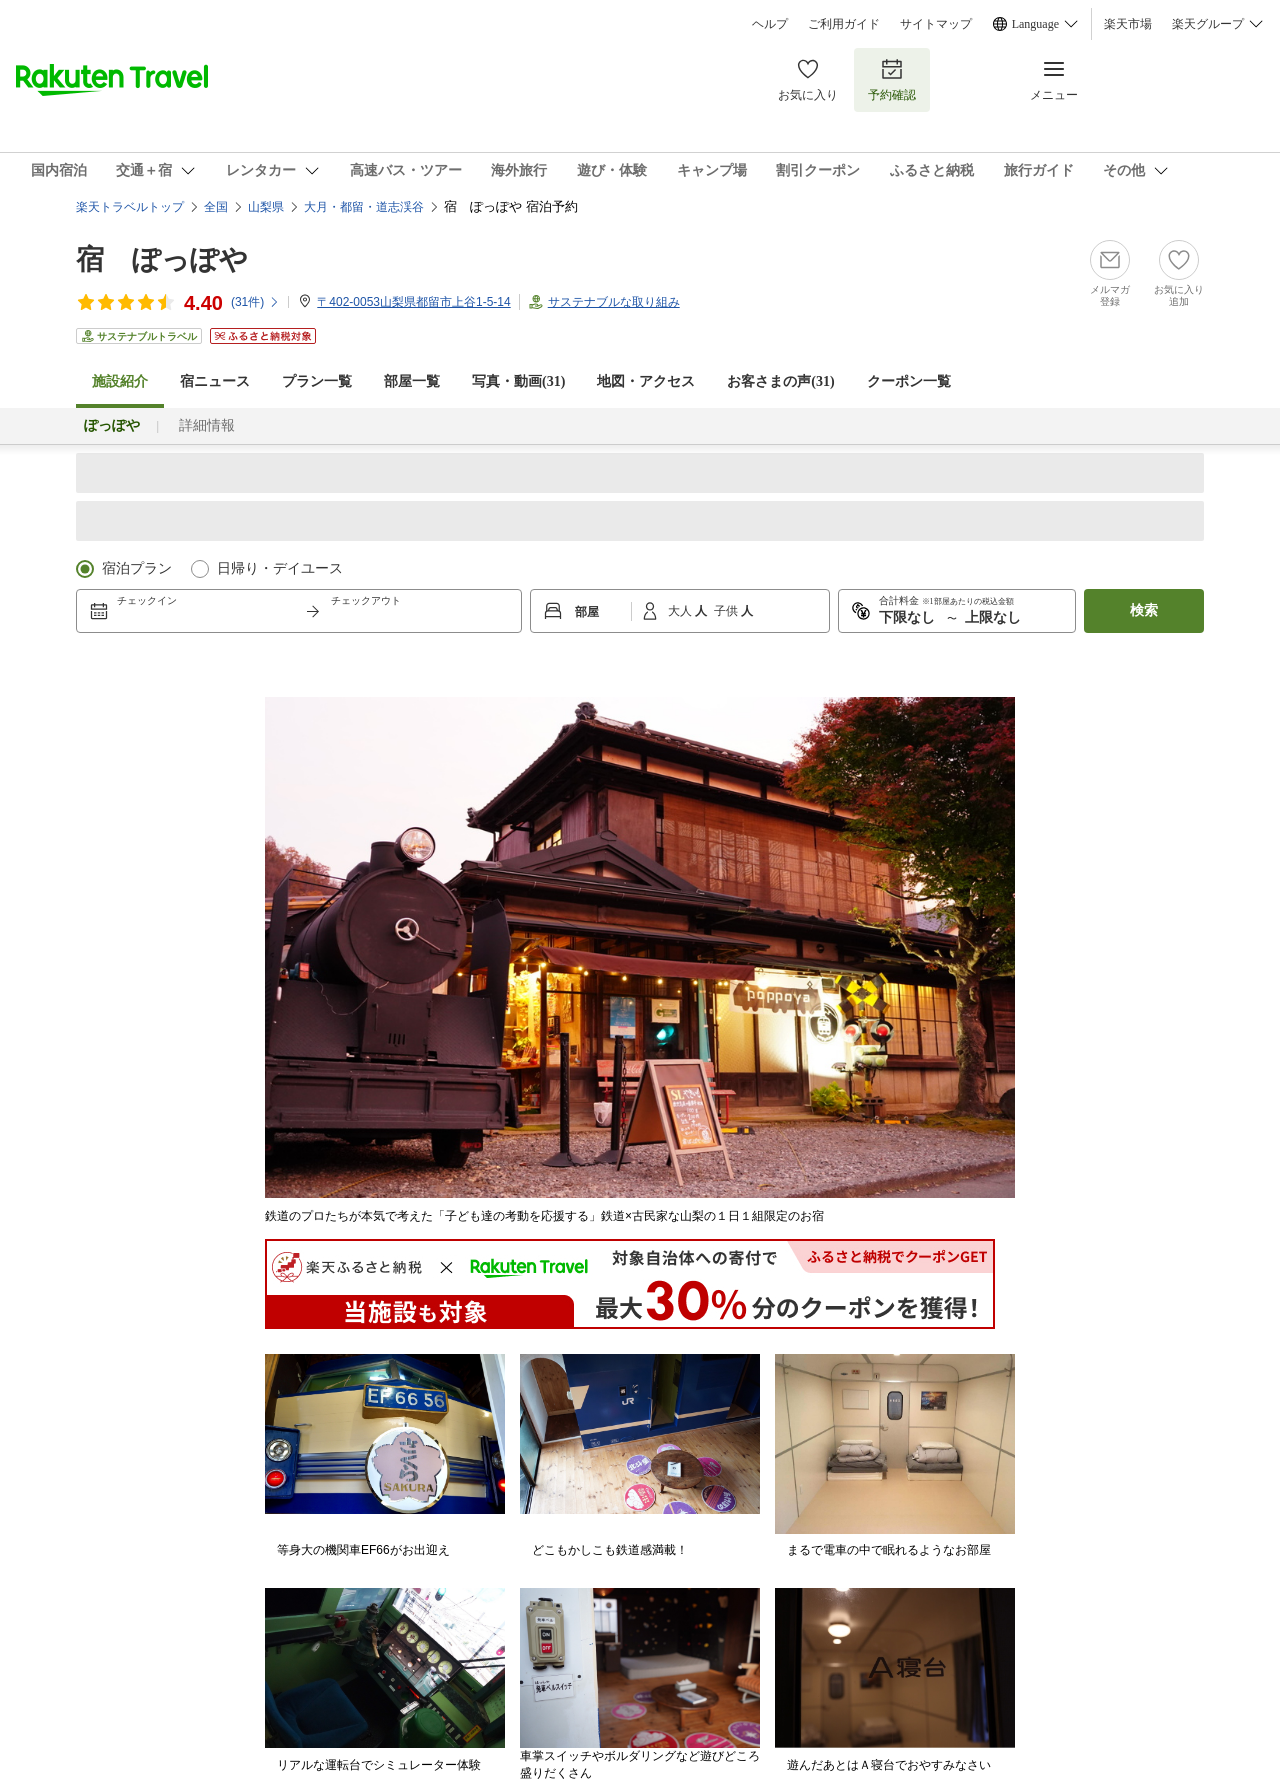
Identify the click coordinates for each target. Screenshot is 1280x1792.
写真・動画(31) (518, 381)
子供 (727, 611)
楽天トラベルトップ (130, 207)
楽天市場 (1128, 24)
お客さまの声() (780, 381)
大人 (681, 611)
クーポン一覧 (909, 381)
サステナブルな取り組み (614, 302)
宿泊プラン (137, 568)
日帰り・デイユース (280, 568)
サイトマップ (936, 24)
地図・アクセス (646, 381)
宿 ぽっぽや (162, 259)
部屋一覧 (412, 381)
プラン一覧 (317, 381)
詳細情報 (207, 425)
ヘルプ (770, 24)
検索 (1144, 610)
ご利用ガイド (844, 24)
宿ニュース (215, 381)
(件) (255, 302)
